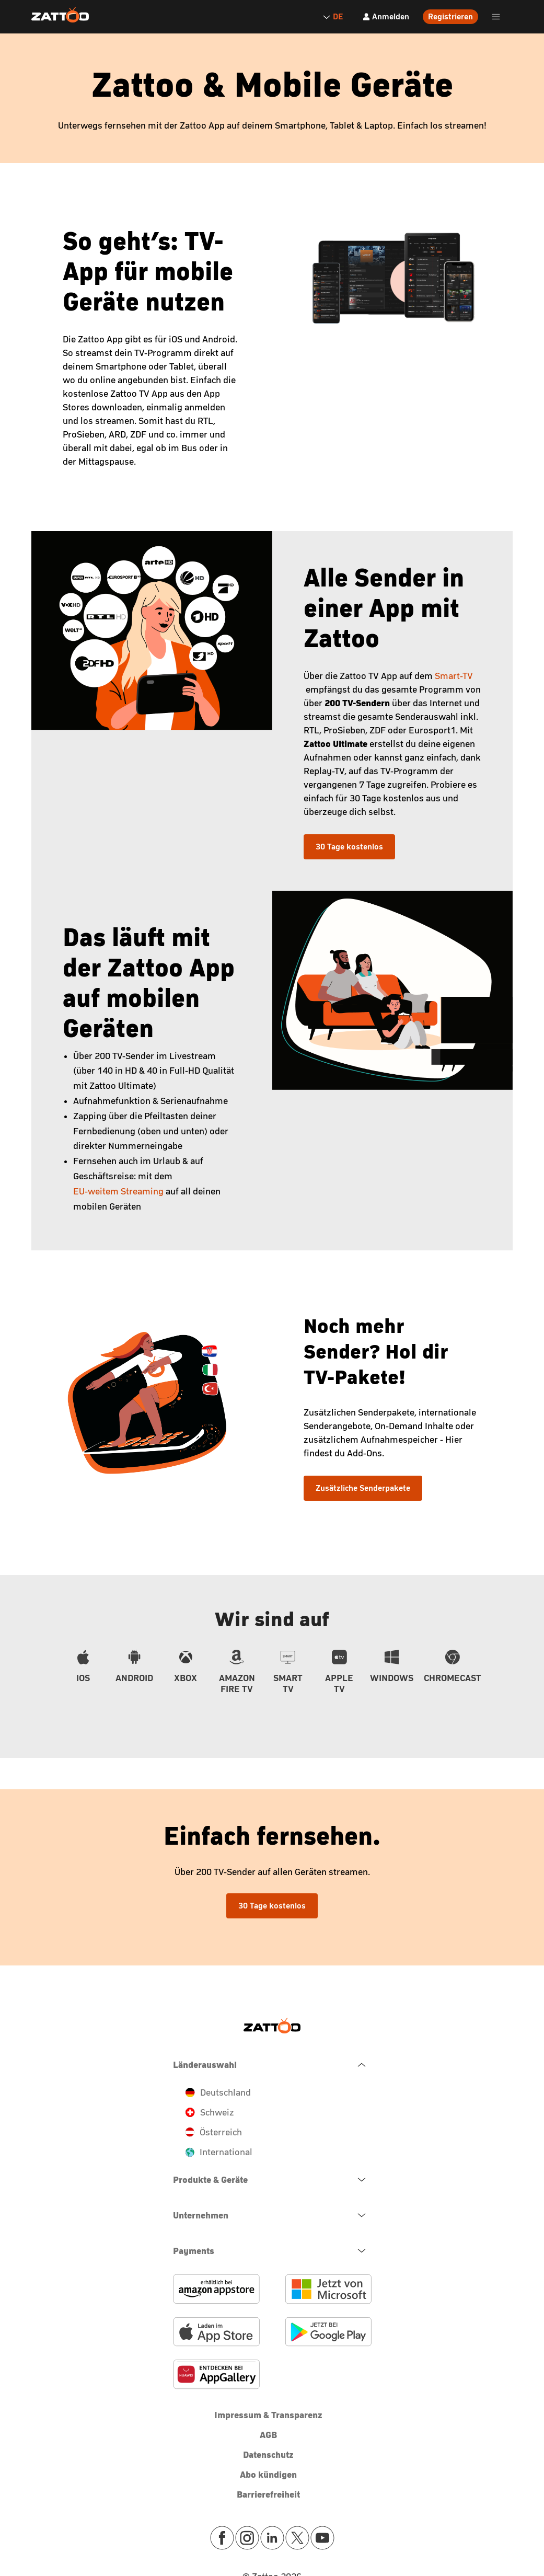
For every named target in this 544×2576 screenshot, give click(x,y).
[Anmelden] (385, 16)
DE (332, 16)
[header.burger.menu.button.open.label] (495, 16)
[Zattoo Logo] (60, 15)
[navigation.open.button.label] (272, 2179)
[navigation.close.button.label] (272, 2064)
